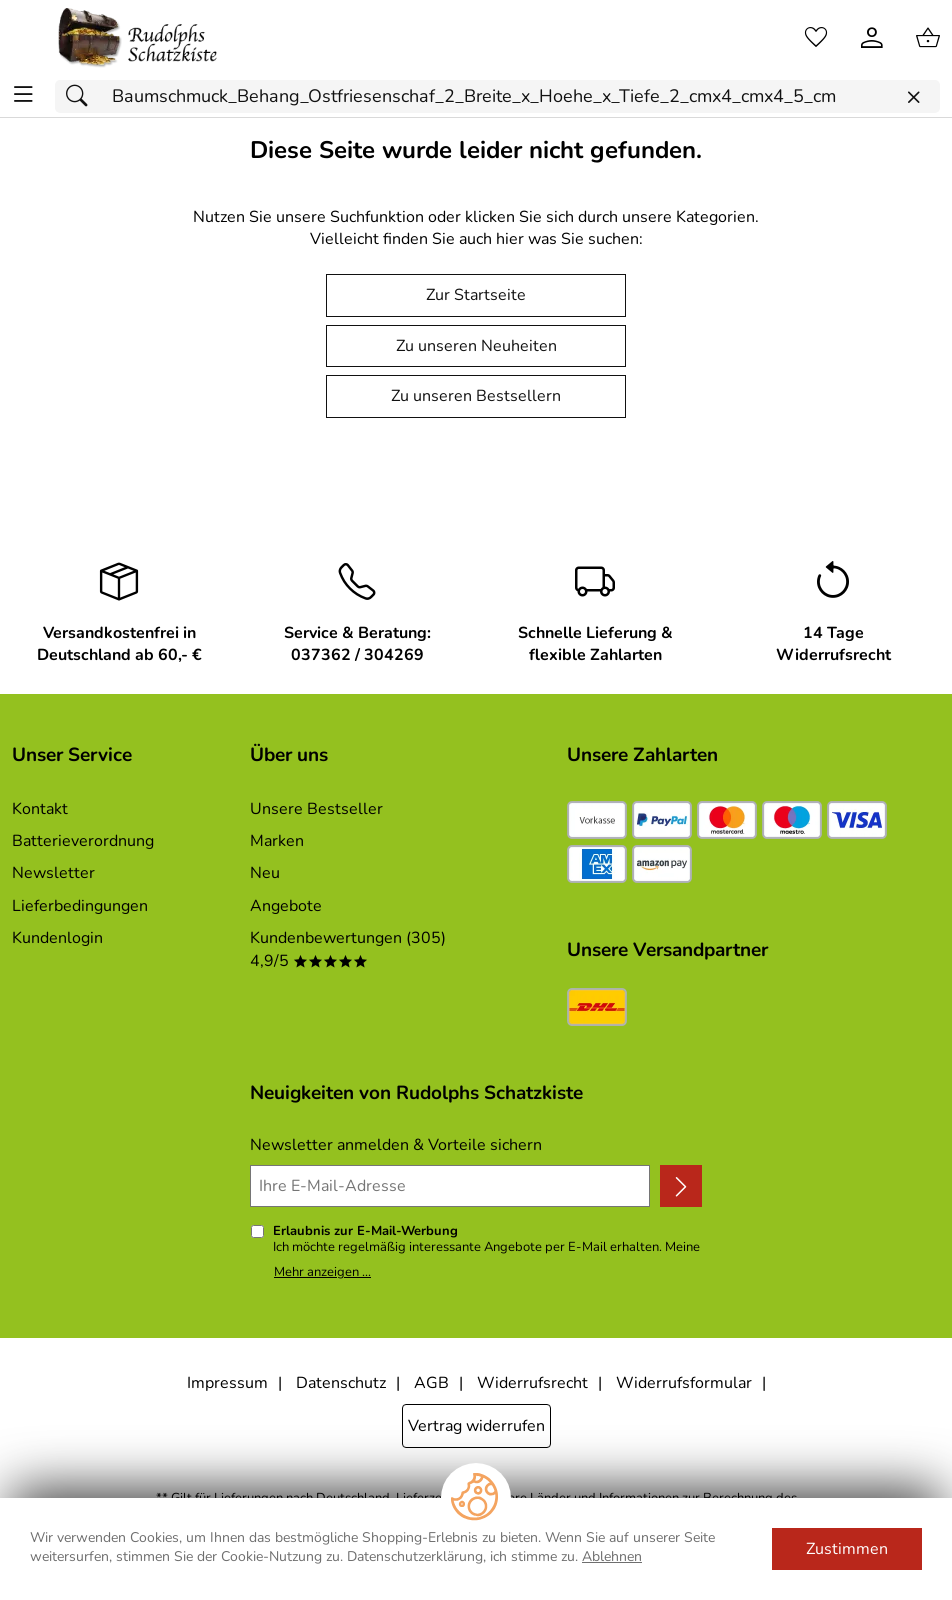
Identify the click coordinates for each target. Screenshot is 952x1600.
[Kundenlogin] (872, 38)
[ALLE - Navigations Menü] (23, 94)
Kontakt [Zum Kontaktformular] (40, 809)
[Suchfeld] (497, 96)
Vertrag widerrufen (476, 1426)
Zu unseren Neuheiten (476, 346)
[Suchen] (82, 96)
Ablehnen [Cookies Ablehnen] (612, 1556)
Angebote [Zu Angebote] (286, 906)
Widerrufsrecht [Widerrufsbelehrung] (532, 1383)
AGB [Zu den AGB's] (431, 1383)
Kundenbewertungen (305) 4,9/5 (348, 949)
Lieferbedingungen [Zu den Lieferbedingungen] (80, 906)
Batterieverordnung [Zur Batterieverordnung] (83, 841)
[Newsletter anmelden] (681, 1186)
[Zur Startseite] (138, 38)
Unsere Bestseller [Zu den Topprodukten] (316, 809)
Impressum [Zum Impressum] (227, 1383)
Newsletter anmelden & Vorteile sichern (396, 1145)
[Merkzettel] (816, 38)
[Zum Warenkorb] (928, 38)
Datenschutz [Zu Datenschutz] (341, 1383)
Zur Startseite (476, 295)
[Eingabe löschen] (913, 97)
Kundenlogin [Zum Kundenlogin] (57, 938)
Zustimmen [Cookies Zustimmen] (847, 1549)
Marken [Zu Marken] (277, 841)
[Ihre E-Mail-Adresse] (450, 1186)
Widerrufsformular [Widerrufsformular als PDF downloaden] (684, 1383)
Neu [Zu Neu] (265, 873)
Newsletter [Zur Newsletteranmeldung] (53, 873)
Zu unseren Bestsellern (476, 396)
